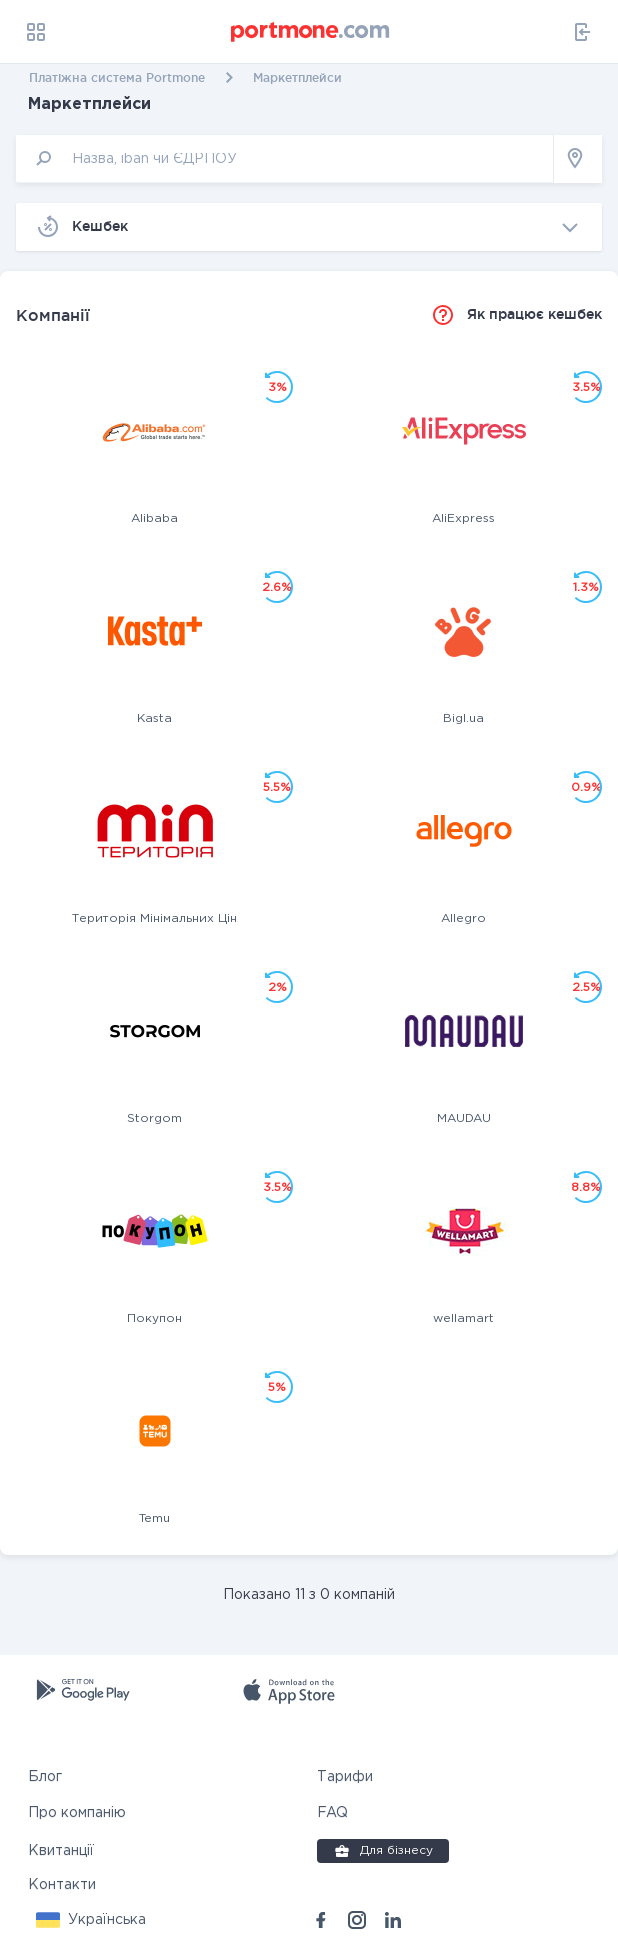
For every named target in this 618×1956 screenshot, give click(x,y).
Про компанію (77, 1813)
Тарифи (345, 1777)
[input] (285, 158)
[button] (91, 1920)
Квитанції (61, 1851)
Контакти (62, 1885)
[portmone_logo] (311, 32)
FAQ (332, 1813)
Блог (45, 1777)
